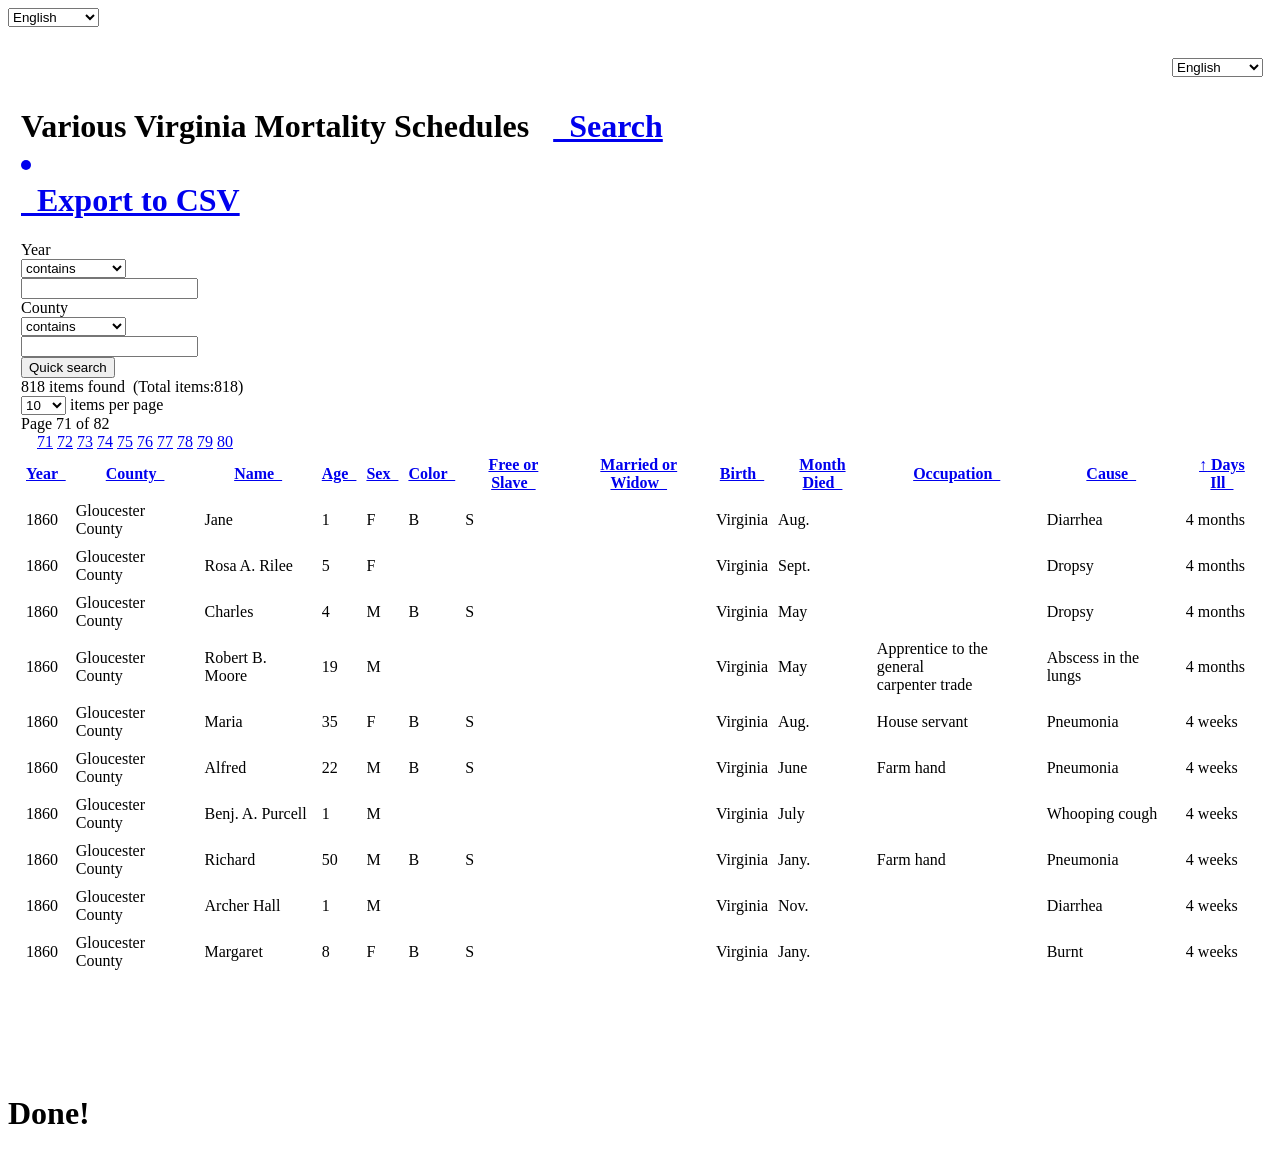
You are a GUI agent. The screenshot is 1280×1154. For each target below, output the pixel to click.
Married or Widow (638, 473)
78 (185, 441)
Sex (382, 473)
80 (225, 441)
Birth (742, 473)
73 (85, 441)
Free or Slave (513, 473)
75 (125, 441)
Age (339, 473)
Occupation (956, 473)
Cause (1111, 473)
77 (165, 441)
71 (45, 441)
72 (65, 441)
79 (205, 441)
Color (431, 473)
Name (258, 473)
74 (105, 441)
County (135, 473)
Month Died (822, 473)
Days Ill (1222, 473)
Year (46, 473)
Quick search (68, 367)
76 (145, 441)
